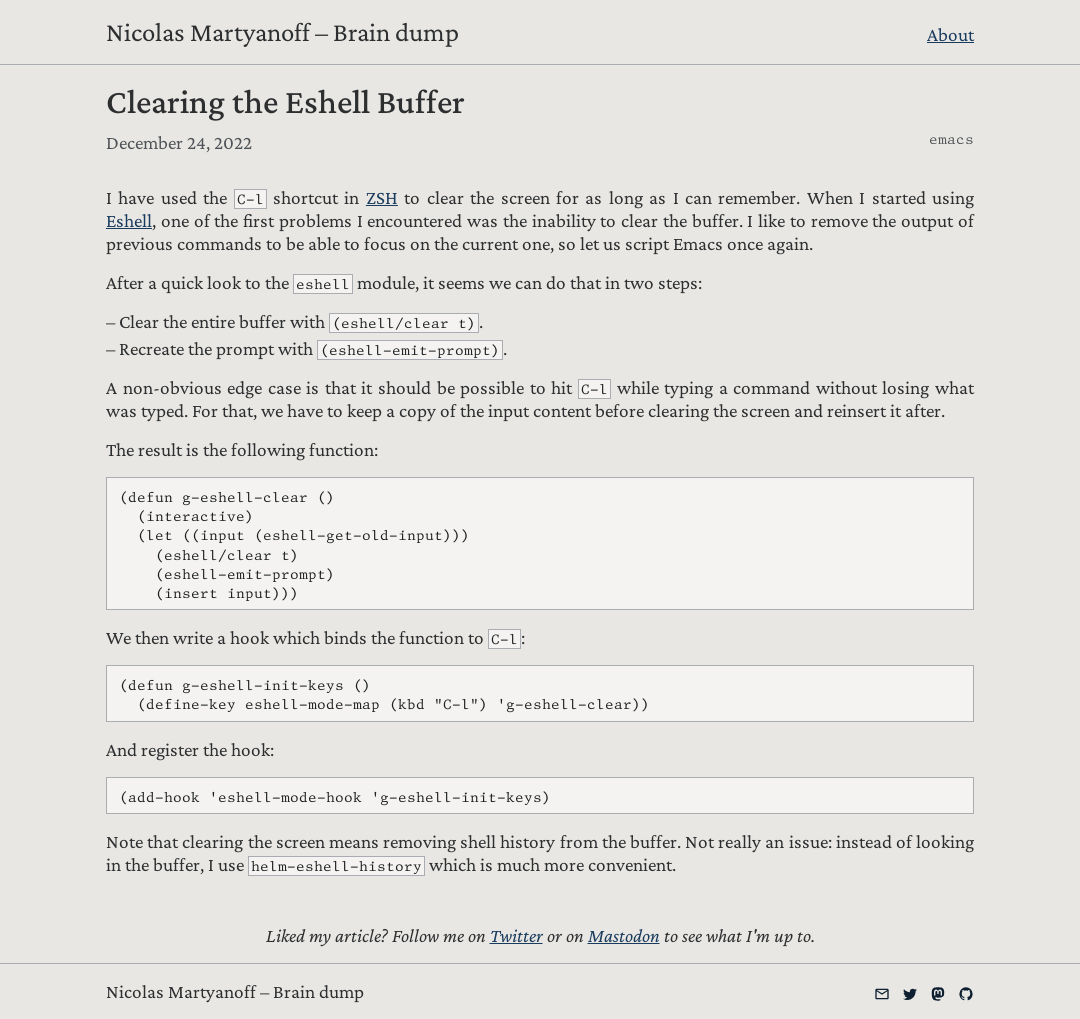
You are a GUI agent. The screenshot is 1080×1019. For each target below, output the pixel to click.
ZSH (382, 197)
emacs (951, 139)
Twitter (516, 935)
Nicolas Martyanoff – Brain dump (282, 32)
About (950, 34)
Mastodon (624, 935)
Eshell (129, 220)
